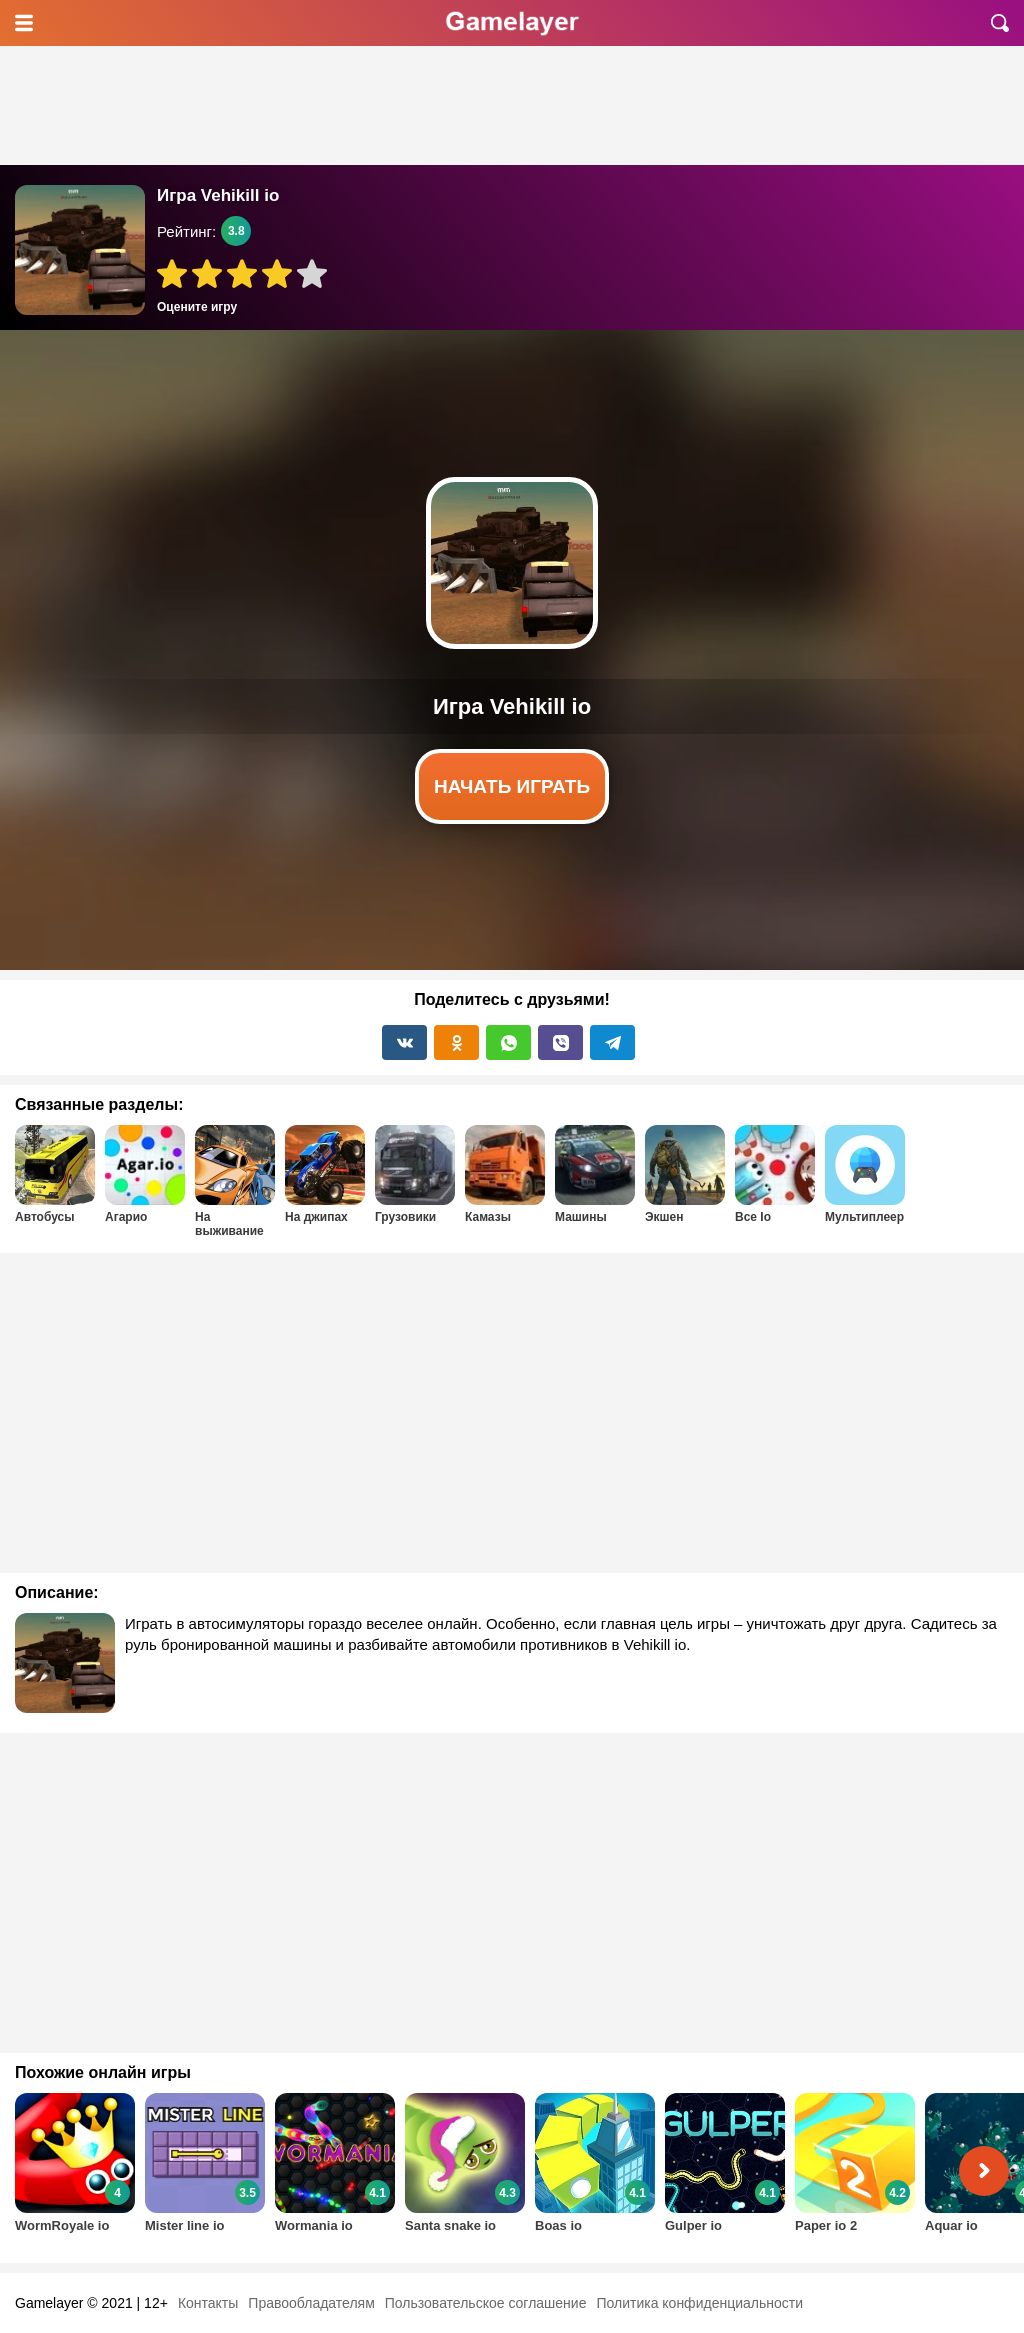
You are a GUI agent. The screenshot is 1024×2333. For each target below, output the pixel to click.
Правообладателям (311, 2303)
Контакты (208, 2303)
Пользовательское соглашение (486, 2303)
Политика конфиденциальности (699, 2303)
